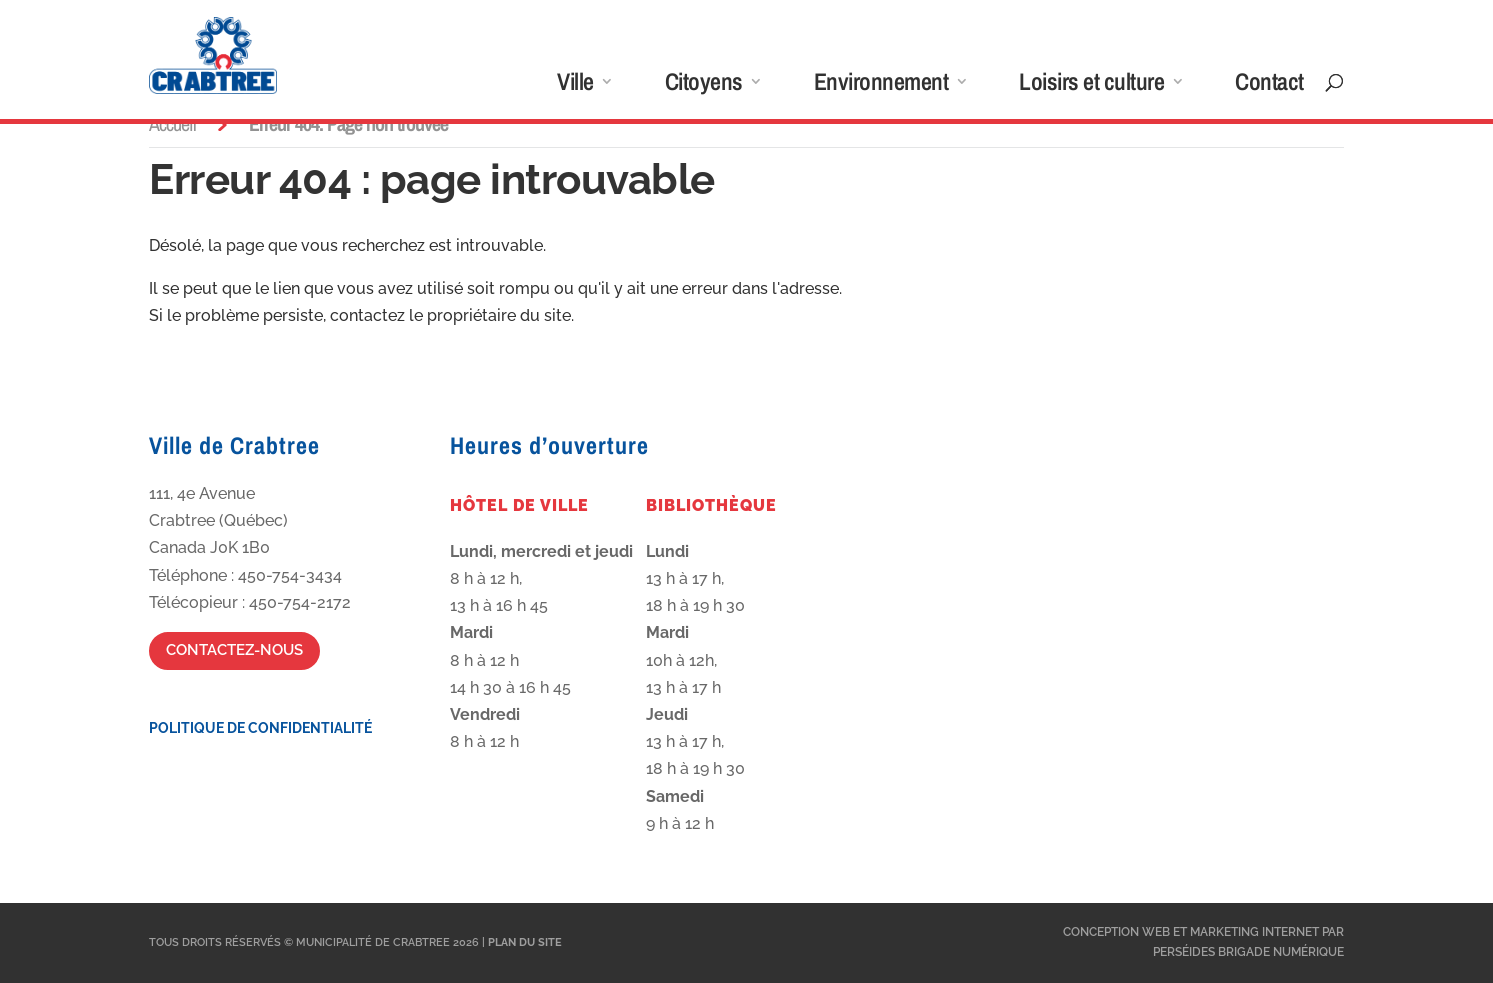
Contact (1269, 85)
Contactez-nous (234, 650)
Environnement (881, 85)
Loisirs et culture (1091, 85)
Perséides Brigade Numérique (1248, 952)
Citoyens (704, 85)
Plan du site (525, 942)
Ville (575, 85)
